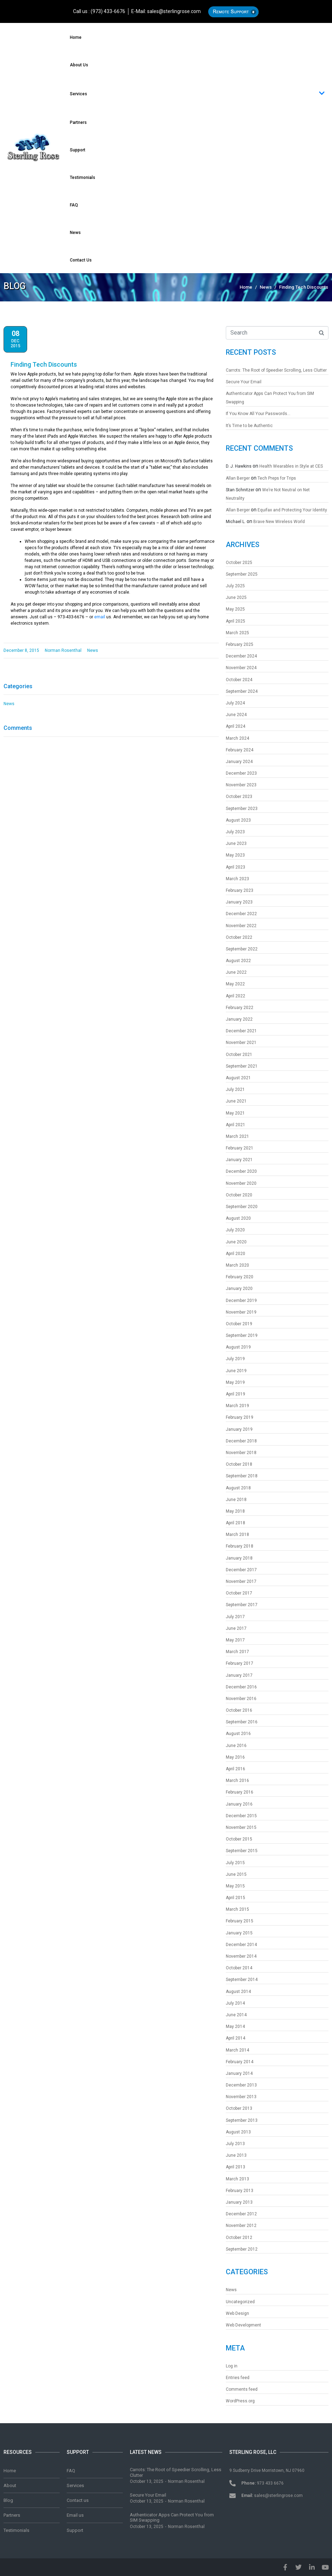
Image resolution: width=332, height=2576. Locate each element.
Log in (231, 2366)
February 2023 (239, 890)
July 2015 (235, 1862)
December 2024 (241, 656)
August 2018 (238, 1487)
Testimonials (82, 177)
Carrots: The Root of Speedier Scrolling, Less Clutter (276, 370)
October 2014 (239, 1967)
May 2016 (235, 1757)
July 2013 (235, 2143)
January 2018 (239, 1558)
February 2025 (239, 644)
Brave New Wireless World (279, 521)
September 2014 (242, 1979)
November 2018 (241, 1452)
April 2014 (235, 2038)
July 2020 (235, 1229)
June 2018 (236, 1499)
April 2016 (235, 1768)
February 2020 (239, 1276)
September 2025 (242, 574)
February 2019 (239, 1417)
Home (76, 37)
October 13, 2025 (146, 2481)
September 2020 (242, 1206)
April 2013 (235, 2166)
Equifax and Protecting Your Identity (292, 510)
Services (197, 93)
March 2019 (237, 1405)
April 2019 (235, 1394)
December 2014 (241, 1944)
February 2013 (239, 2190)
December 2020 (241, 1171)
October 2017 (239, 1593)
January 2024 (239, 761)
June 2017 (236, 1628)
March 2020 (237, 1265)
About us (79, 64)
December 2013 (241, 2085)
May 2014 (235, 2026)
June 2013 (236, 2155)
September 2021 (242, 1066)
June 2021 (236, 1101)
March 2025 (237, 632)
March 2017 (237, 1651)
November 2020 (241, 1183)
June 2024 (236, 714)
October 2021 (239, 1054)
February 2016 (239, 1792)
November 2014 (241, 1956)
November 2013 (241, 2096)
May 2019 (235, 1382)
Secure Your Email (243, 381)
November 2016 (241, 1698)
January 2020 (239, 1288)
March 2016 (237, 1780)
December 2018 (241, 1441)
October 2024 (239, 679)
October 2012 (239, 2237)
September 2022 (242, 949)
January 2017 (239, 1675)
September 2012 (242, 2249)
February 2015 (239, 1921)
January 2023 (239, 902)
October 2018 (239, 1464)
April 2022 (235, 995)
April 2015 (235, 1897)
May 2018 (235, 1511)
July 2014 (235, 2003)
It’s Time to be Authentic (249, 425)
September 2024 (242, 691)
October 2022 (239, 937)
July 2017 (235, 1616)
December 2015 (241, 1815)
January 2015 (239, 1933)
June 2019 (236, 1370)
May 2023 (235, 855)
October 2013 (239, 2108)
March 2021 (237, 1136)
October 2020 (239, 1195)
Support (77, 150)
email (99, 616)
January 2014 (239, 2073)
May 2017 (235, 1640)
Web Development (243, 2325)
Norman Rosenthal (186, 2481)
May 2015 (235, 1886)
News (75, 232)
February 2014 (239, 2061)
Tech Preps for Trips (277, 478)
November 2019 (241, 1312)
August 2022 (238, 960)
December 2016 (241, 1687)
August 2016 (238, 1733)
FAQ (74, 205)
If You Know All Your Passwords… (258, 413)
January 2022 (239, 1019)
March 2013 (237, 2178)
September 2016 (242, 1721)
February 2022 (239, 1007)
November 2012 (241, 2225)
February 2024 (239, 749)
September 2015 (242, 1850)
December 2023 (241, 773)
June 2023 (236, 843)
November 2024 (241, 667)
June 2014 (236, 2014)
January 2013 (239, 2202)
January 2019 (239, 1429)
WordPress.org (240, 2400)
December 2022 (241, 913)
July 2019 (235, 1358)
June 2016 (236, 1745)
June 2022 (236, 972)
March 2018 (237, 1534)
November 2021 (241, 1042)
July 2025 (235, 585)
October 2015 (239, 1839)
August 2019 (238, 1347)
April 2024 (235, 726)
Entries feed (237, 2377)
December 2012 (241, 2213)
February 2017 (239, 1663)
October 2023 (239, 796)
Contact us (81, 260)
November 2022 (241, 925)
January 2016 (239, 1804)
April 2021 (235, 1124)
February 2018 (239, 1546)
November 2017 (241, 1581)
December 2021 (241, 1030)
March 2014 (237, 2050)
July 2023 (235, 831)
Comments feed (242, 2389)
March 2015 (237, 1909)
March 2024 (237, 738)
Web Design (237, 2313)
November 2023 (241, 784)
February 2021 (239, 1148)
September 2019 (242, 1335)
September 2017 (242, 1604)
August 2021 (238, 1077)
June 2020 (236, 1241)
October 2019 (239, 1323)
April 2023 (235, 867)
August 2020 (238, 1218)
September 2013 (242, 2120)
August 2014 (238, 1991)
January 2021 (239, 1159)
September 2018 (242, 1475)
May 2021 (235, 1113)
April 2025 (235, 621)
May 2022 (235, 983)
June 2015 (236, 1874)
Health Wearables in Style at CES (291, 466)
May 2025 (235, 609)
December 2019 (241, 1300)
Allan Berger (238, 478)
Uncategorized (240, 2301)
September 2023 (242, 808)
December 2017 (241, 1569)
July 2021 (235, 1089)
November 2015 (241, 1827)
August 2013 (238, 2132)
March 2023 (237, 878)
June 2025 (236, 597)
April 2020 (235, 1253)
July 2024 (235, 703)
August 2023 (238, 820)
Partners (78, 122)
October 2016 (239, 1710)
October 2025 (239, 562)
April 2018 (235, 1522)
